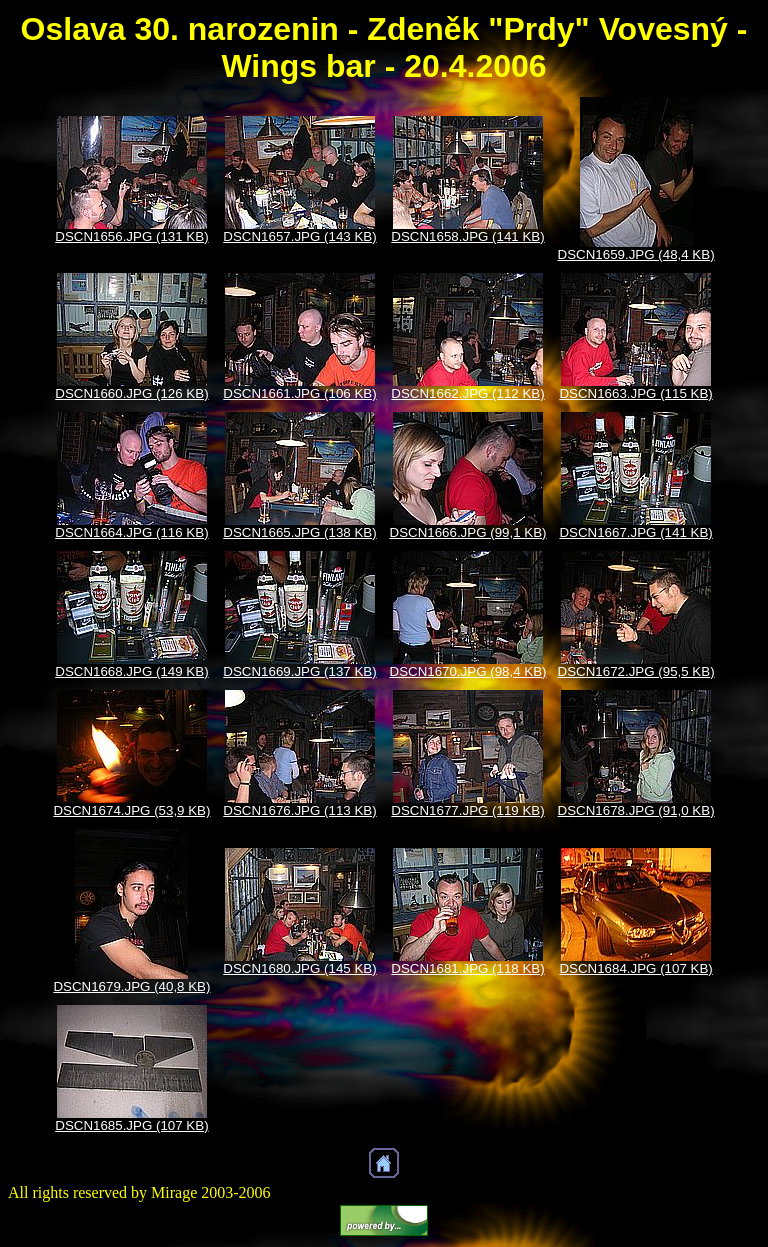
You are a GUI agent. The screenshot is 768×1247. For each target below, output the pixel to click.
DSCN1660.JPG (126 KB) (131, 393)
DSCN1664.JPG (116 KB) (131, 532)
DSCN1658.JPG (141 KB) (467, 236)
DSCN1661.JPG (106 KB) (299, 393)
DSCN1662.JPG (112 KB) (467, 393)
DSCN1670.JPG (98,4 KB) (468, 671)
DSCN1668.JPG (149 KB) (131, 671)
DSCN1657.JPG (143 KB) (299, 236)
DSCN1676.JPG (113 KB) (299, 810)
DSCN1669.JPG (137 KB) (299, 671)
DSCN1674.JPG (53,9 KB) (131, 810)
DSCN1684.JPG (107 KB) (635, 968)
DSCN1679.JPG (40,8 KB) (131, 986)
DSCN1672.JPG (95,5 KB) (636, 671)
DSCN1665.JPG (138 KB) (299, 532)
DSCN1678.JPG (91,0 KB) (636, 810)
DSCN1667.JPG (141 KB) (635, 532)
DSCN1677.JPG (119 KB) (467, 810)
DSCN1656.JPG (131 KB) (131, 236)
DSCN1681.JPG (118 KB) (467, 968)
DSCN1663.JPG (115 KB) (635, 393)
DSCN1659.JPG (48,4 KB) (636, 254)
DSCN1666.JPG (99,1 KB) (468, 532)
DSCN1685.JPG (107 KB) (131, 1125)
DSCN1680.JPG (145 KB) (299, 968)
